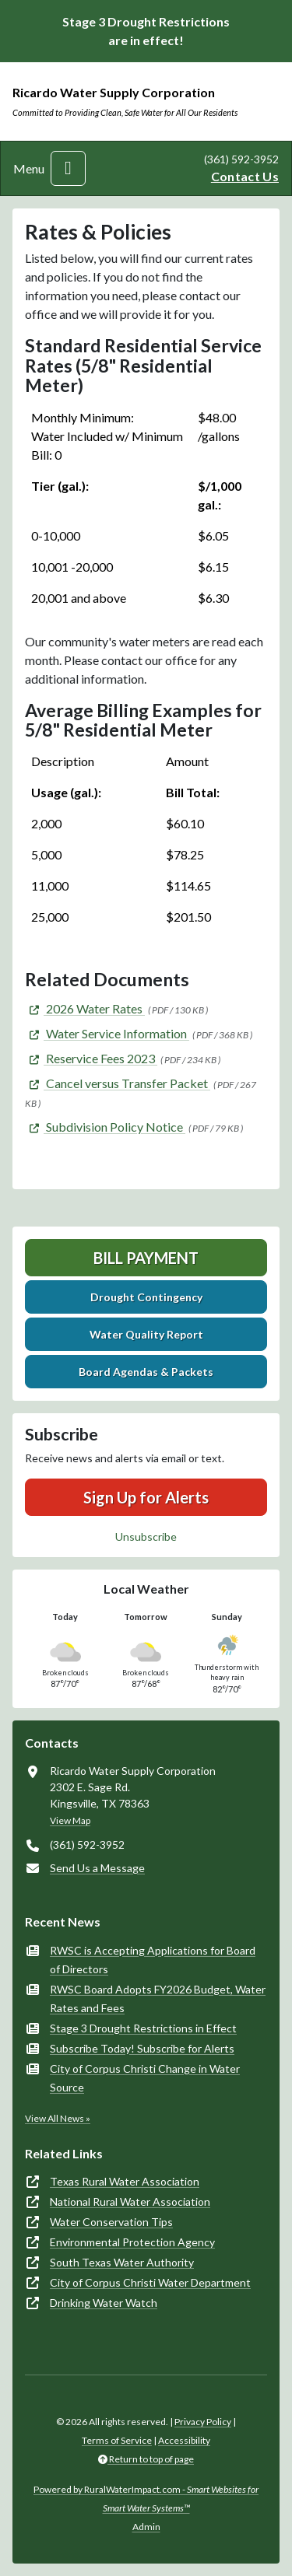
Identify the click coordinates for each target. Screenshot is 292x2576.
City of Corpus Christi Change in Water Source (145, 2078)
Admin (146, 2526)
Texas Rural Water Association (124, 2181)
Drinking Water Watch (103, 2302)
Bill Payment (146, 1257)
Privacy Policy (202, 2421)
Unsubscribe (146, 1536)
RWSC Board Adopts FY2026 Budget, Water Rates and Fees (158, 1998)
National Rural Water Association (130, 2201)
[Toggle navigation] (68, 168)
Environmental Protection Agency (132, 2242)
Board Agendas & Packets (146, 1371)
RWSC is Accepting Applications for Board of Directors (152, 1960)
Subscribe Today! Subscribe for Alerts (142, 2048)
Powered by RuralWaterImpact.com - (146, 2498)
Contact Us (245, 176)
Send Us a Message (97, 1867)
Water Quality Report (146, 1334)
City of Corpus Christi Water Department (150, 2282)
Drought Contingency (146, 1297)
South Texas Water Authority (122, 2262)
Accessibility (184, 2440)
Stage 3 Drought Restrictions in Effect (143, 2028)
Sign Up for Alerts (146, 1497)
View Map (70, 1820)
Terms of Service (117, 2440)
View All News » (57, 2118)
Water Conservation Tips (111, 2221)
